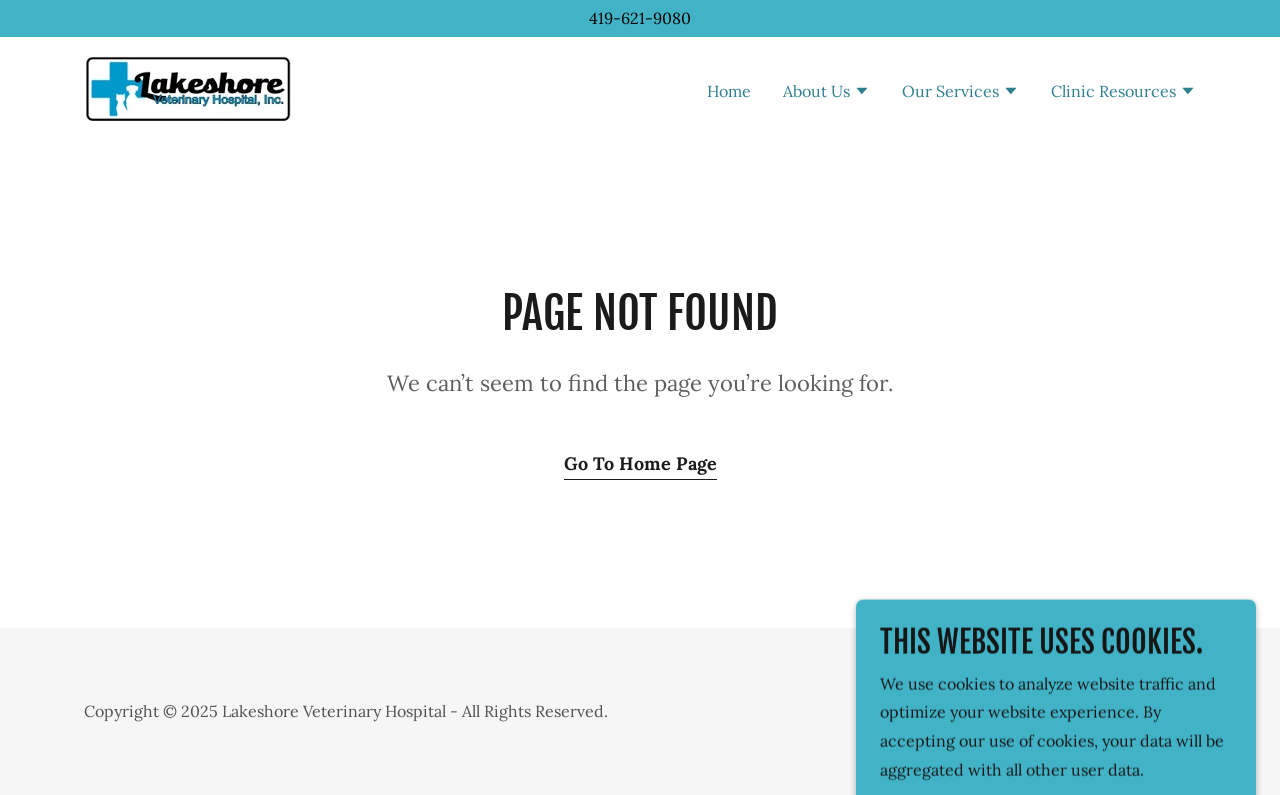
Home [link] (729, 91)
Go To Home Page (640, 463)
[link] (188, 88)
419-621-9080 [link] (640, 18)
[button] (826, 93)
